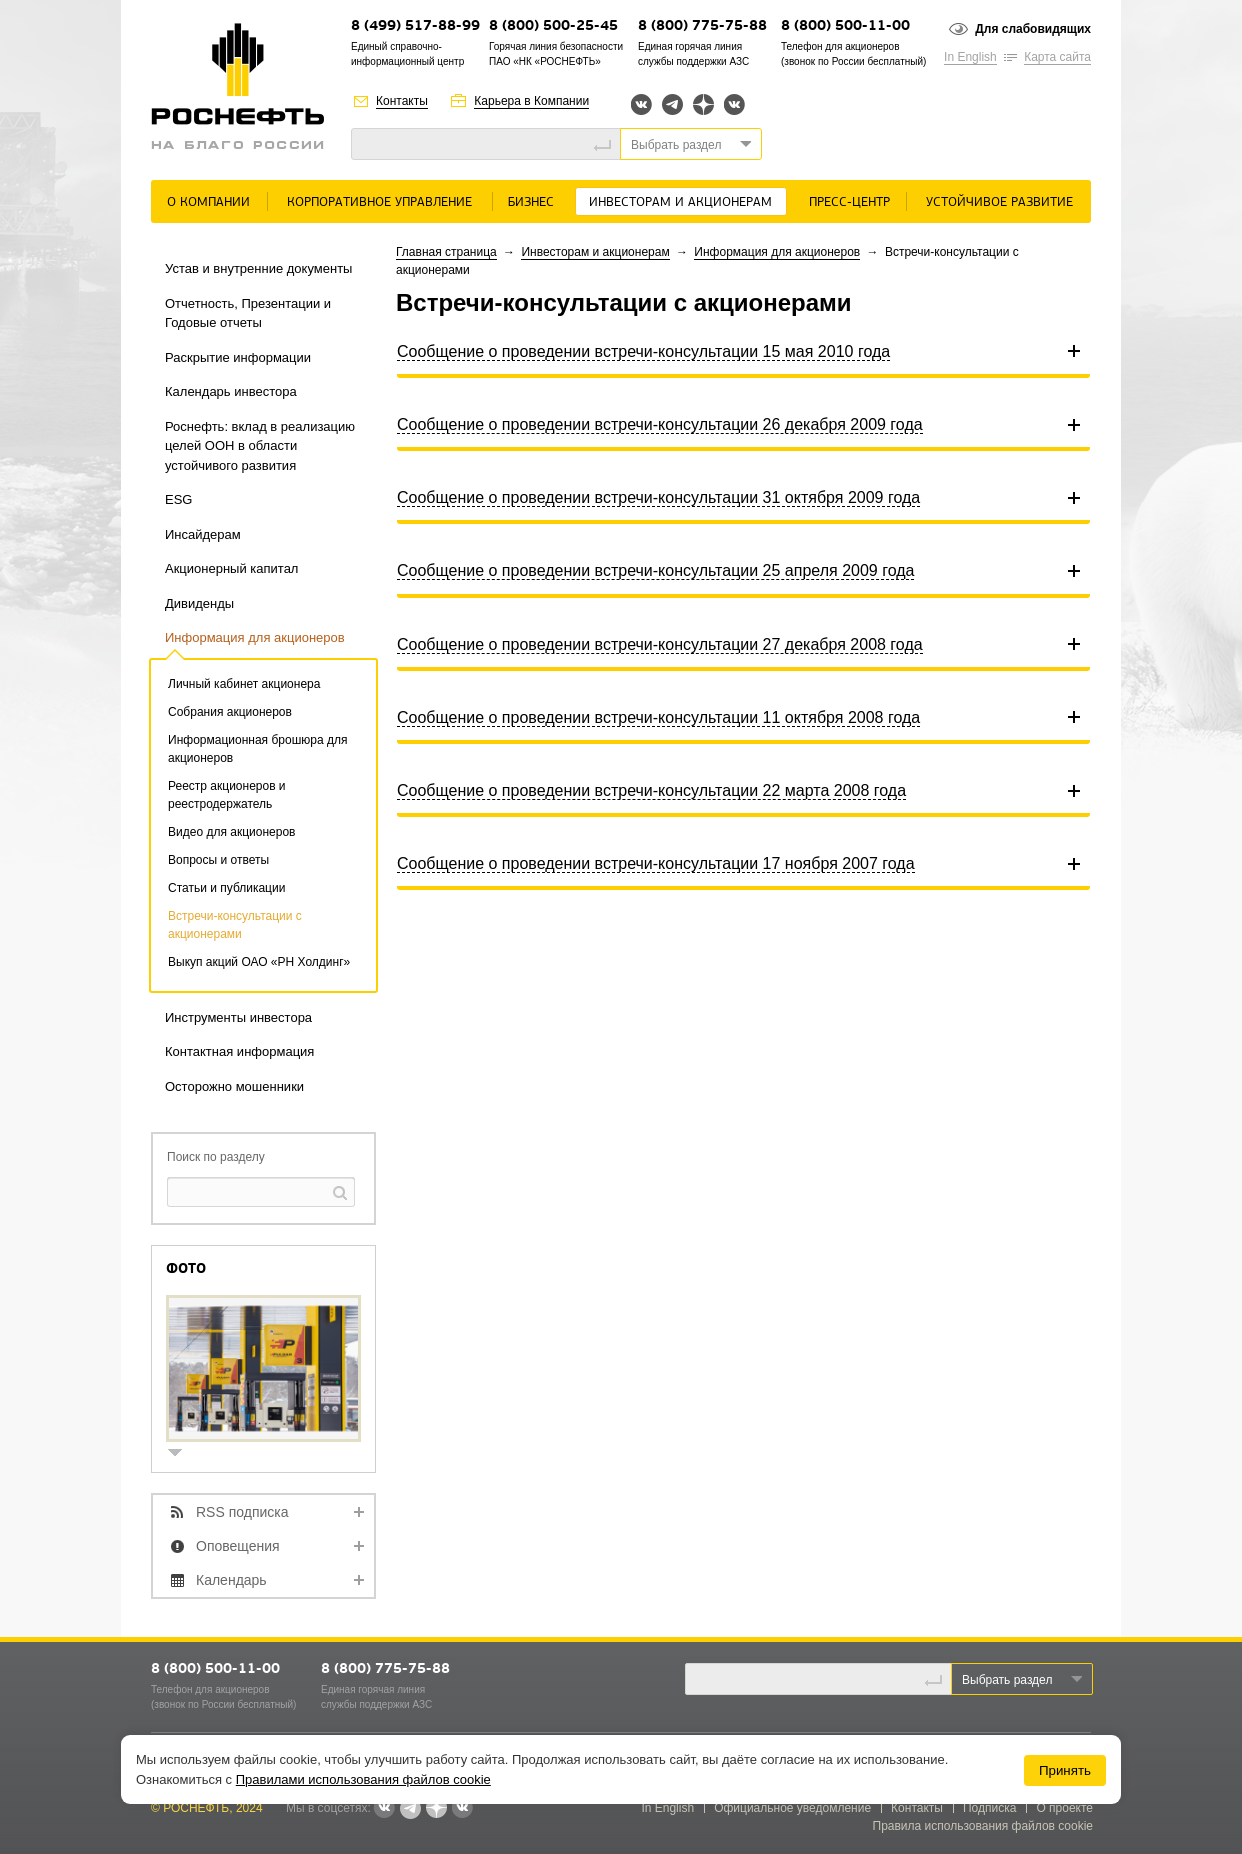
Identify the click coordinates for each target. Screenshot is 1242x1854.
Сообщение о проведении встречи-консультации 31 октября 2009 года (658, 497)
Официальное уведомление (792, 1808)
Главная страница (446, 252)
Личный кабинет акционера (244, 684)
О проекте (1064, 1808)
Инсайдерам (203, 534)
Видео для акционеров (231, 832)
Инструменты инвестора (238, 1017)
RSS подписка (242, 1512)
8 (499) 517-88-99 (415, 26)
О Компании (208, 202)
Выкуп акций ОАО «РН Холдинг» (259, 962)
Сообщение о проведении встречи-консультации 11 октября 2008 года (658, 717)
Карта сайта (1057, 57)
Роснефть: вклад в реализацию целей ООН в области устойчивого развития (260, 446)
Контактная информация (239, 1051)
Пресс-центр (849, 202)
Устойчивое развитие (999, 202)
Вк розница (734, 105)
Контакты (402, 101)
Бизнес (531, 202)
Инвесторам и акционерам (680, 202)
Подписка (989, 1808)
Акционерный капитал (231, 568)
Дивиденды (199, 603)
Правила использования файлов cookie (983, 1826)
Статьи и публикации (226, 888)
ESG (178, 499)
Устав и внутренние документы (258, 268)
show (183, 1454)
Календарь (231, 1580)
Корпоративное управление (379, 202)
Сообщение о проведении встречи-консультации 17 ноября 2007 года (656, 863)
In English (970, 57)
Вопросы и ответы (218, 860)
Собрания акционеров (230, 712)
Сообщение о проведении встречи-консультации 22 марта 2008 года (651, 790)
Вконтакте (641, 104)
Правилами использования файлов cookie (363, 1779)
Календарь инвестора (231, 391)
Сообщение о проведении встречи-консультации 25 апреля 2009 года (655, 570)
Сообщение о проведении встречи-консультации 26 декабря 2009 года (660, 424)
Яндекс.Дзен (703, 104)
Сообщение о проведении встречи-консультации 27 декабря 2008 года (660, 644)
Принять (1065, 1770)
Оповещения (238, 1546)
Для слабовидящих (1033, 29)
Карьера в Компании (531, 101)
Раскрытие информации (238, 357)
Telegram (672, 104)
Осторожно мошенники (234, 1086)
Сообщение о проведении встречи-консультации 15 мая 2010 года (643, 351)
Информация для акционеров (255, 637)
